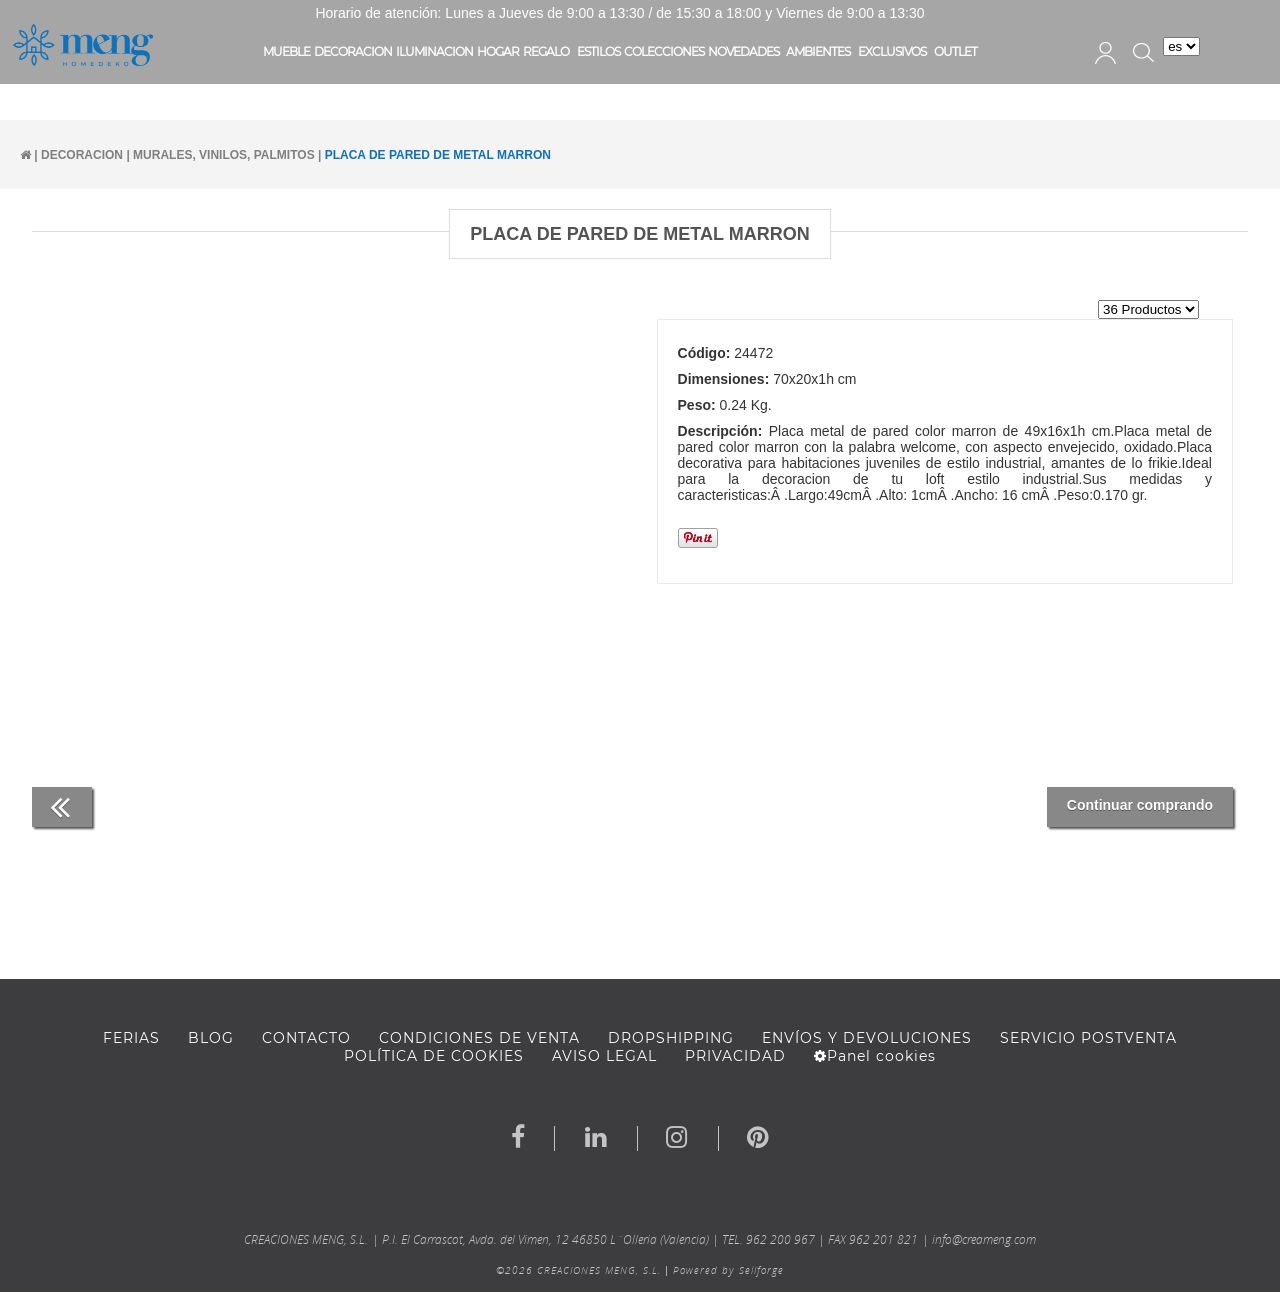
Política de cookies (434, 1056)
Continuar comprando (1140, 805)
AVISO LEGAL (604, 1056)
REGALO (546, 51)
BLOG (211, 1038)
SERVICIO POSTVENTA (1088, 1038)
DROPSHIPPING (671, 1038)
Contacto (306, 1038)
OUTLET (955, 51)
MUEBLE (286, 51)
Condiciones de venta (479, 1038)
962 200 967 (780, 1239)
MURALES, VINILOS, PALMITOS (224, 155)
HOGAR (498, 51)
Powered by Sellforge (728, 1270)
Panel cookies (875, 1056)
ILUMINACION (434, 51)
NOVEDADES (743, 51)
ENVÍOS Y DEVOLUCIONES (867, 1038)
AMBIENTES (818, 51)
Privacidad (735, 1056)
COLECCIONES (664, 51)
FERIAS (131, 1038)
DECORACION (353, 51)
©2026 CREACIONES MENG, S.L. (578, 1270)
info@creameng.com (984, 1239)
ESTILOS (598, 51)
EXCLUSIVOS (892, 51)
